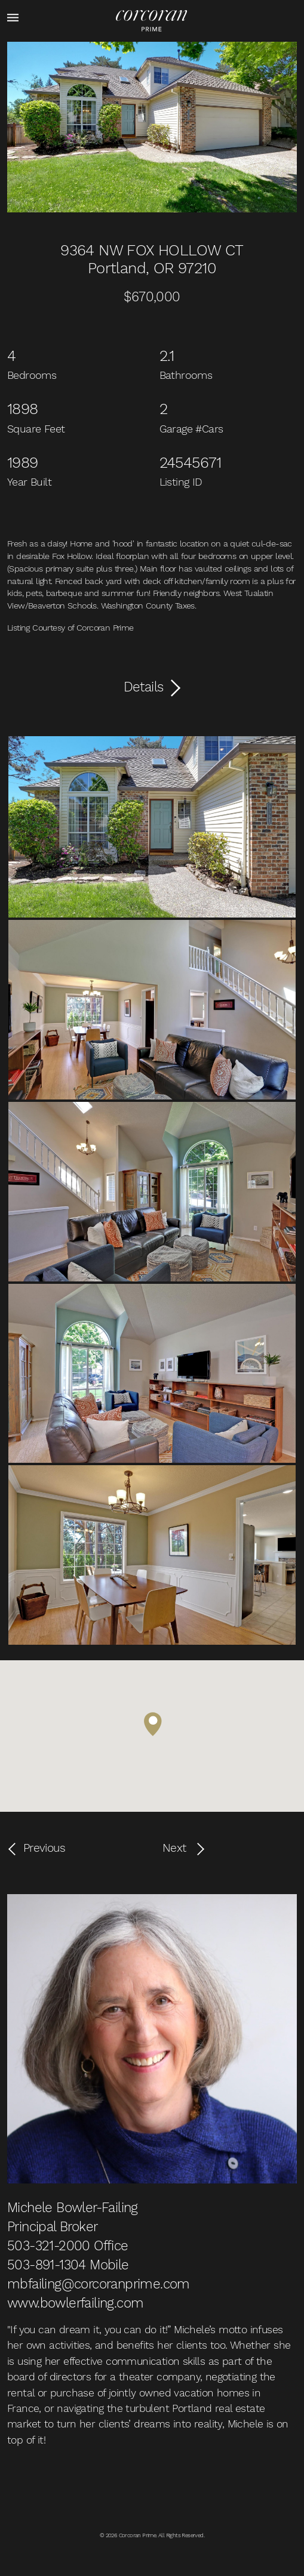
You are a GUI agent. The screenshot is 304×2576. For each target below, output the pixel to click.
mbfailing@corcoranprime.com (98, 2283)
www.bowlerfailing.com (75, 2303)
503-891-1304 (46, 2264)
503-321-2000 (48, 2245)
